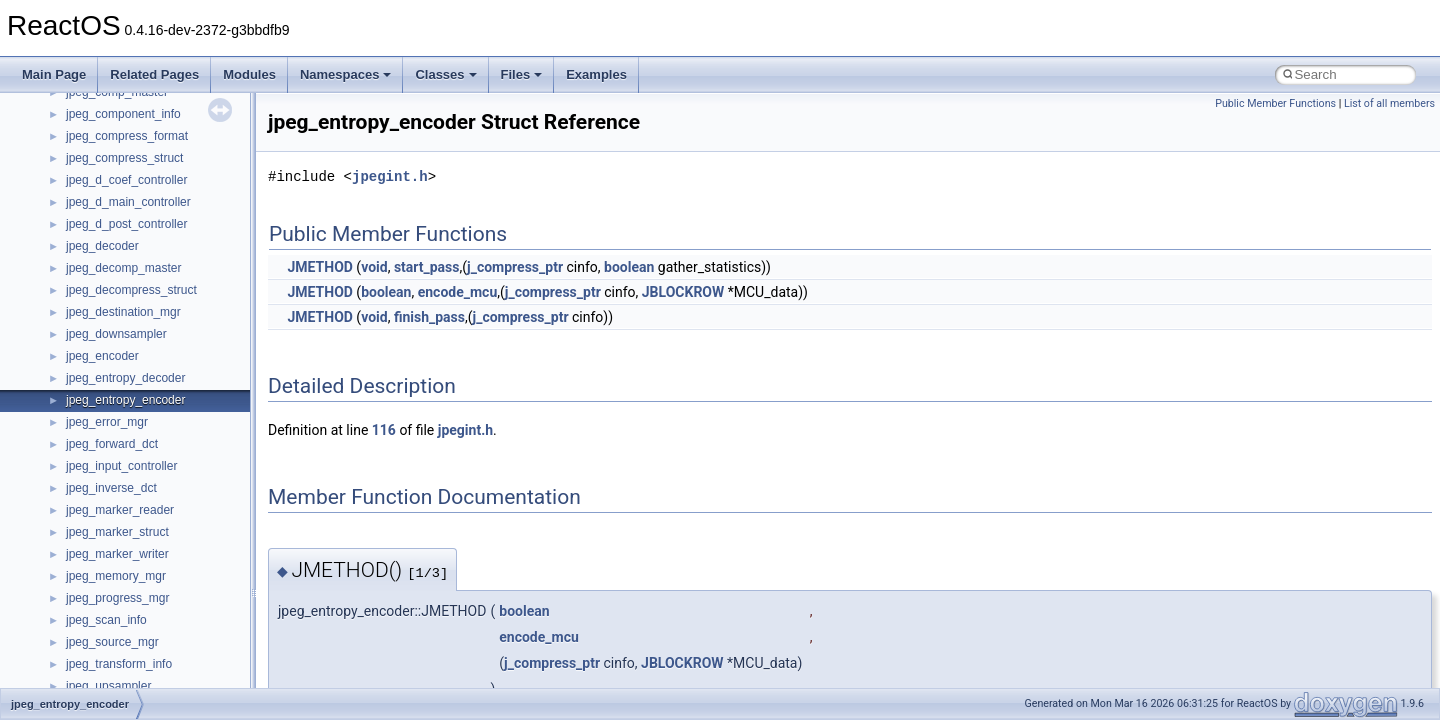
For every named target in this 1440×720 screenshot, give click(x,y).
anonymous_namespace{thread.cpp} (163, 536)
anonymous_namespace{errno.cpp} (160, 316)
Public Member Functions (1275, 103)
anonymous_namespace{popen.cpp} (163, 470)
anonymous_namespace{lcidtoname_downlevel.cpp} (206, 404)
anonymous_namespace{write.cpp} (159, 580)
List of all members (1389, 103)
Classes (445, 74)
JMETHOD (319, 267)
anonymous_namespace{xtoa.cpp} (158, 602)
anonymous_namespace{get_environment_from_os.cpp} (216, 338)
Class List (76, 118)
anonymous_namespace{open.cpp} (160, 448)
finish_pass (429, 317)
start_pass (427, 267)
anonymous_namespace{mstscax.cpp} (168, 426)
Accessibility (98, 206)
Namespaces (346, 74)
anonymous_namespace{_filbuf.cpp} (162, 228)
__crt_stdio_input (111, 140)
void (374, 267)
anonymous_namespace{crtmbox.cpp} (168, 294)
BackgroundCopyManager (135, 646)
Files (522, 74)
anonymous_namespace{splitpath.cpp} (169, 492)
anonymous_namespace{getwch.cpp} (165, 382)
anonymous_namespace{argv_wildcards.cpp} (186, 250)
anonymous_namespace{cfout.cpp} (159, 272)
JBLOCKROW (683, 292)
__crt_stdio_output (115, 162)
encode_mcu (458, 292)
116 (384, 430)
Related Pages (154, 74)
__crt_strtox (97, 184)
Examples (596, 74)
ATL (76, 624)
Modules (249, 74)
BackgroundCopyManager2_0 (145, 668)
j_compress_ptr (515, 267)
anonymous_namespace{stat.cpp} (156, 514)
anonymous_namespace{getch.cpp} (161, 360)
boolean (629, 267)
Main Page (54, 74)
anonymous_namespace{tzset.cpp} (159, 558)
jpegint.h (390, 176)
